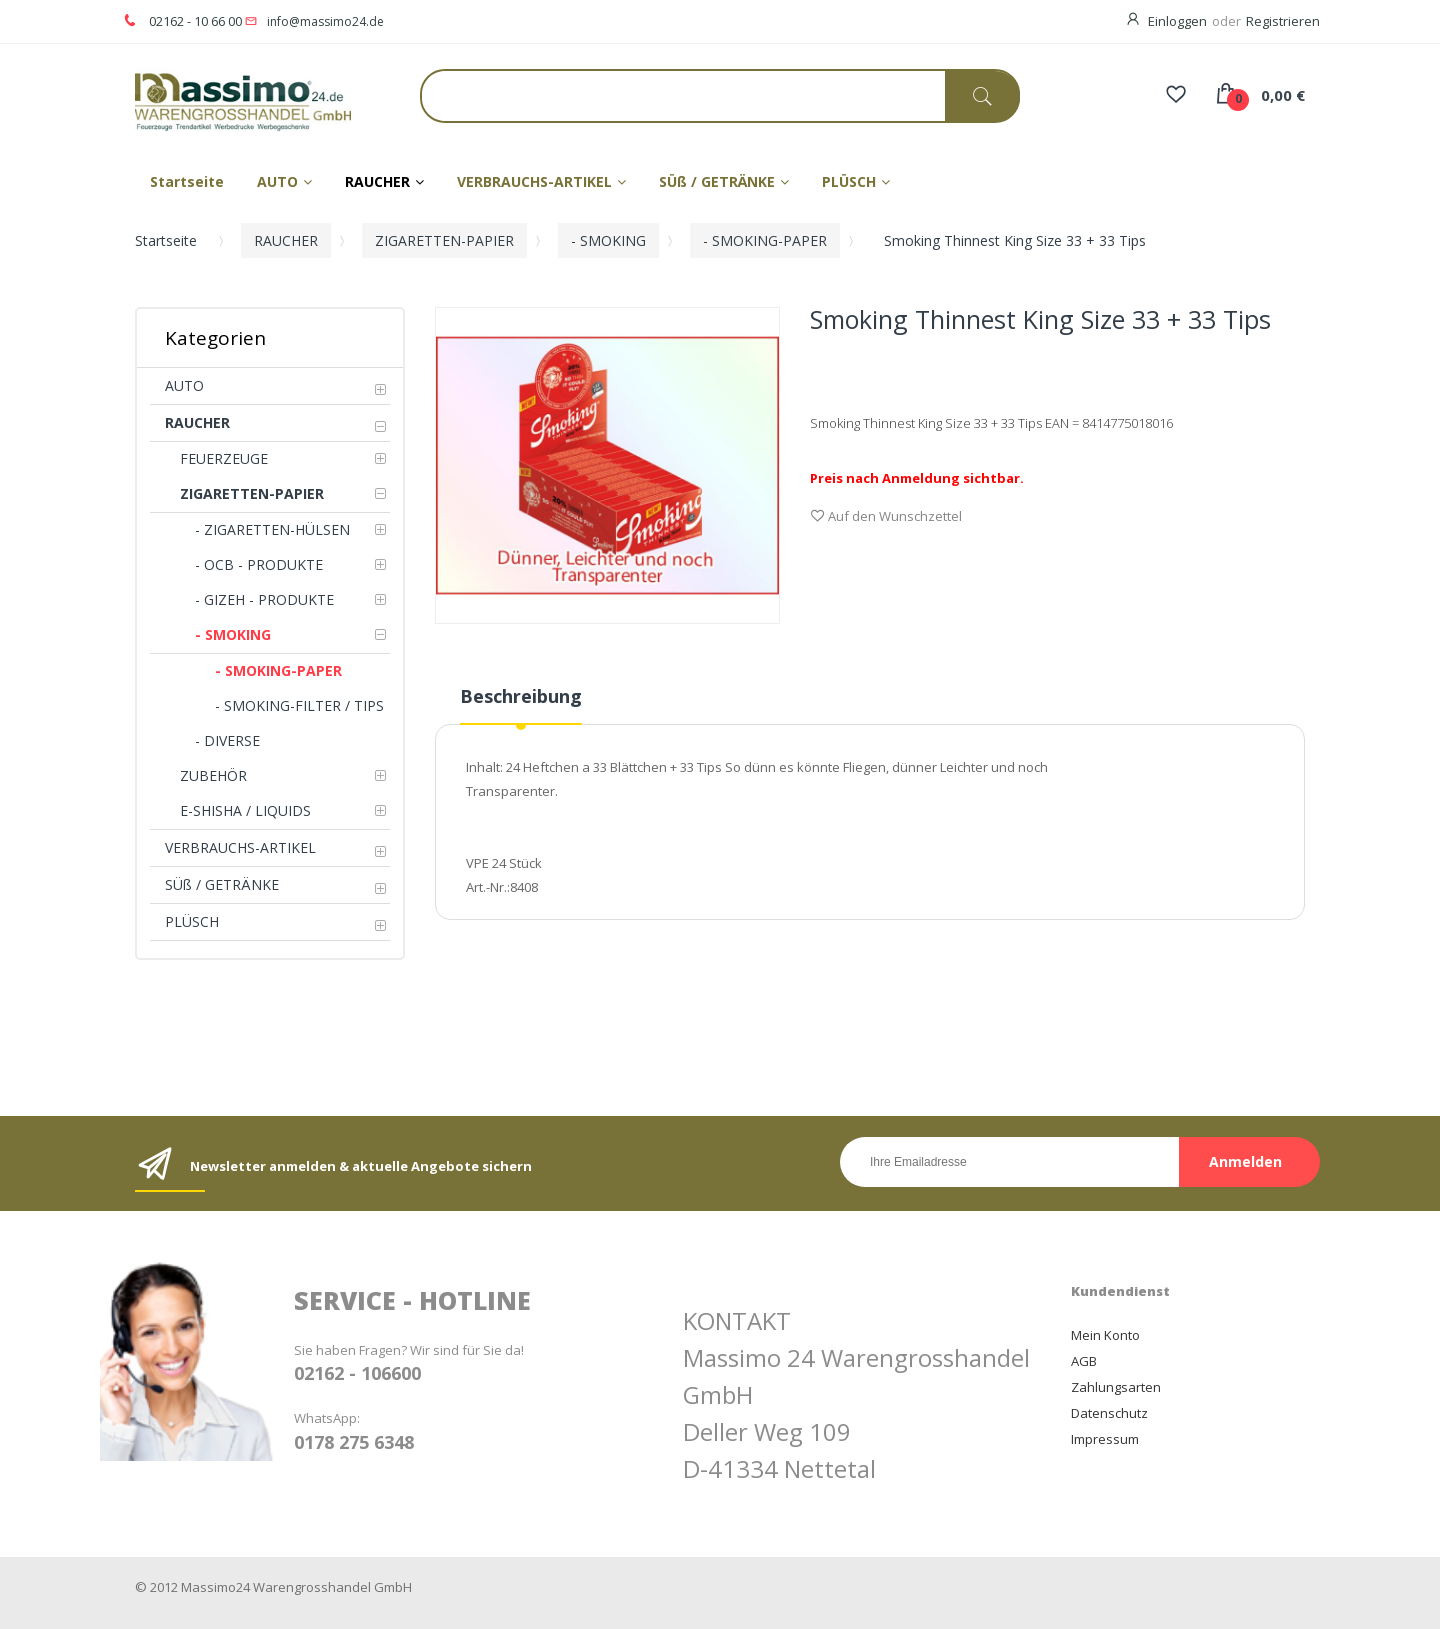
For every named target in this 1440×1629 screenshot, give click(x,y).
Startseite (166, 240)
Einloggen (1177, 21)
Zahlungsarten (1116, 1387)
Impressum (1105, 1439)
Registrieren (1283, 21)
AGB (1084, 1361)
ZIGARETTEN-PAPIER (444, 240)
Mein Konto (1105, 1335)
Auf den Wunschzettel (886, 517)
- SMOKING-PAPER (765, 240)
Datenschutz (1109, 1413)
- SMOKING (608, 240)
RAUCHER (286, 240)
